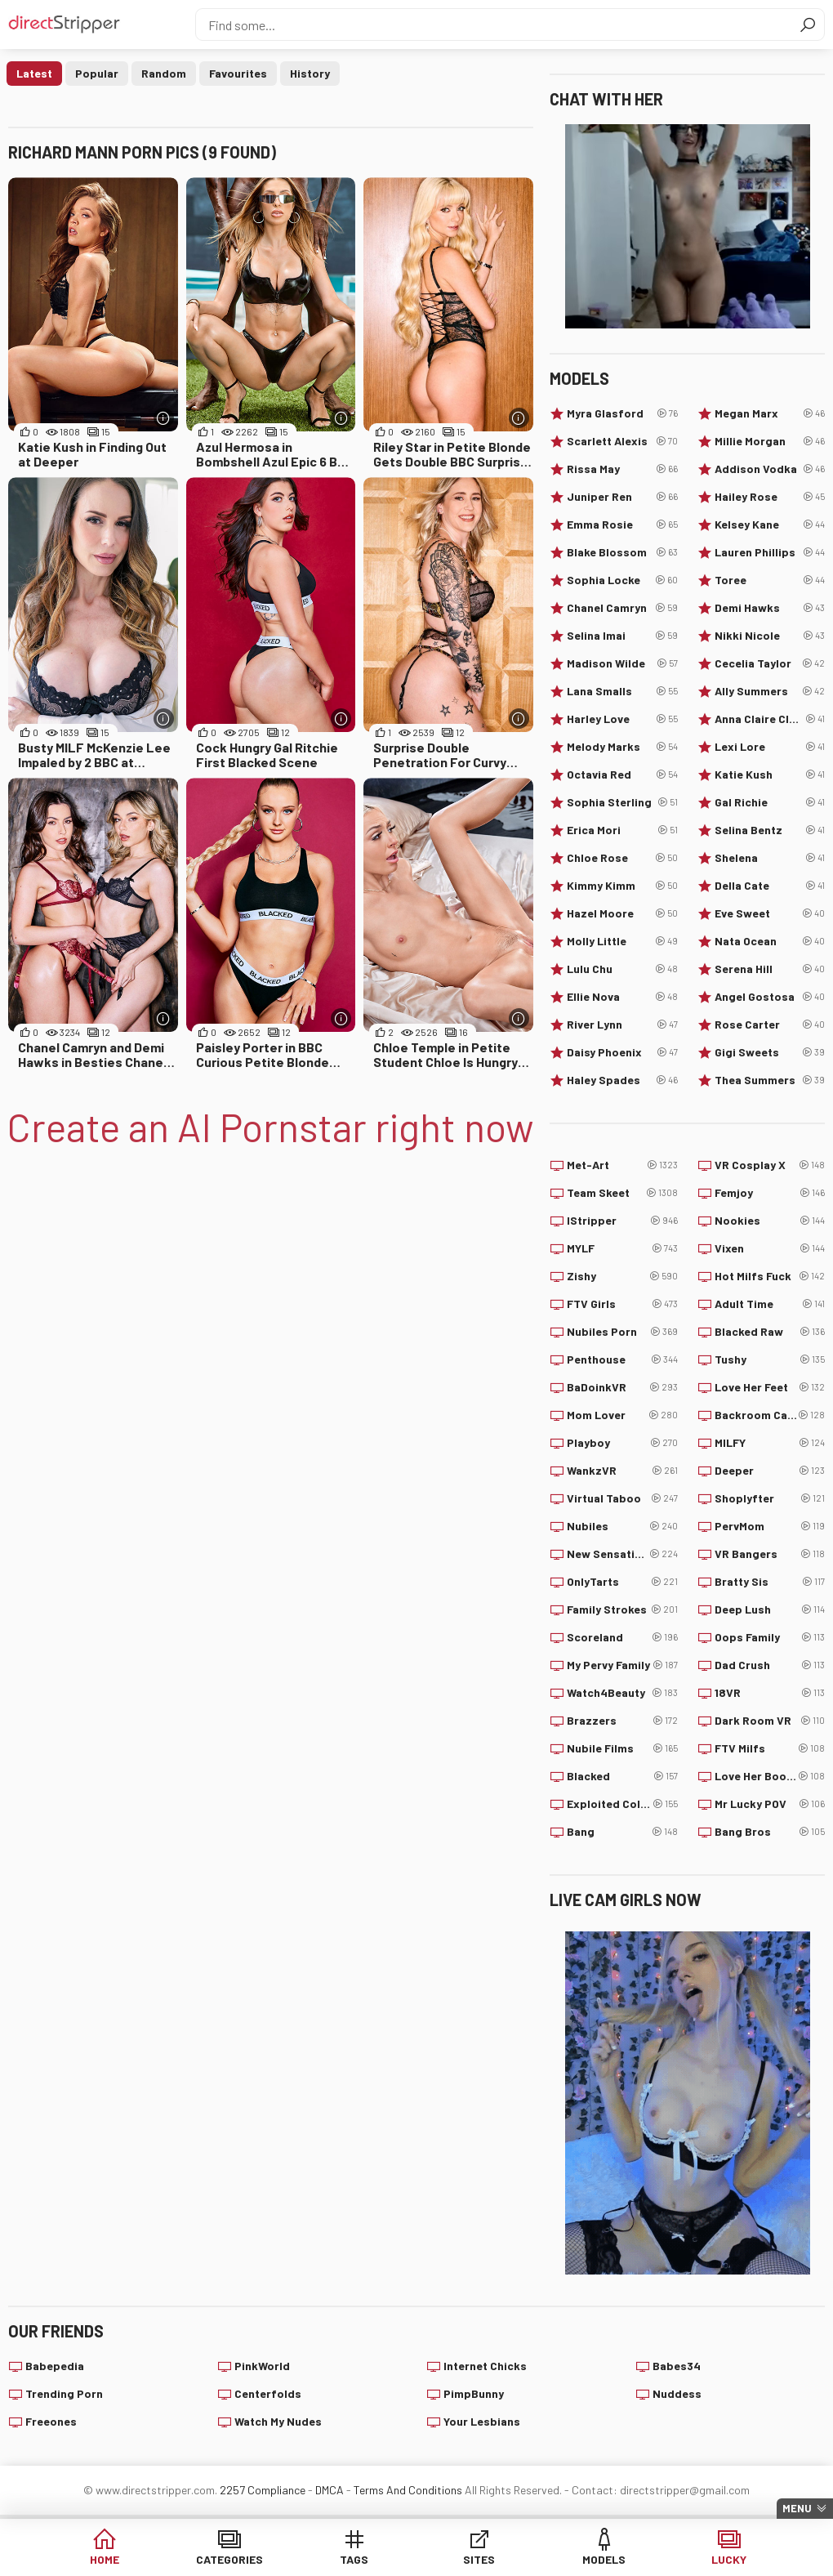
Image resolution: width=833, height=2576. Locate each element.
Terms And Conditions (408, 2490)
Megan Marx (770, 413)
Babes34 (677, 2366)
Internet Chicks (485, 2366)
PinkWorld (262, 2366)
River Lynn (622, 1024)
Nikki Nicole (770, 635)
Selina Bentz (770, 830)
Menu (797, 2508)
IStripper (622, 1220)
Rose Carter (770, 1024)
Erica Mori (622, 830)
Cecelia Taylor (770, 663)
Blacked (622, 1776)
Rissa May (622, 469)
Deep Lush (770, 1609)
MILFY (770, 1443)
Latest (34, 73)
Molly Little (622, 941)
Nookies (770, 1220)
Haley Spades (622, 1080)
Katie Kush (770, 774)
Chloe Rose (622, 858)
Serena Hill (770, 969)
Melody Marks (622, 747)
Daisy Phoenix (622, 1052)
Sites (479, 2559)
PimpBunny (473, 2393)
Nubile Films (622, 1748)
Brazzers (622, 1720)
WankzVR (622, 1470)
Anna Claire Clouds (770, 719)
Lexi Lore (770, 747)
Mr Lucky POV (770, 1804)
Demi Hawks (770, 608)
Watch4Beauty (622, 1693)
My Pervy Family (622, 1665)
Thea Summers (770, 1080)
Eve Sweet (770, 913)
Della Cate (770, 885)
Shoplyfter (770, 1498)
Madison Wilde (622, 663)
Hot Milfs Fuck (770, 1276)
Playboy (622, 1443)
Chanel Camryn (622, 608)
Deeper (770, 1470)
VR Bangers (770, 1554)
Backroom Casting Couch (770, 1415)
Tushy (770, 1359)
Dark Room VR (770, 1720)
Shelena (770, 858)
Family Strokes (622, 1609)
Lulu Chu (622, 969)
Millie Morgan (770, 441)
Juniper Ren (622, 497)
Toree (770, 580)
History (310, 73)
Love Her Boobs (770, 1776)
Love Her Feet (770, 1387)
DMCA (329, 2490)
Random (163, 73)
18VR (770, 1693)
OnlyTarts (622, 1582)
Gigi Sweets (770, 1052)
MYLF (622, 1248)
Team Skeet (622, 1193)
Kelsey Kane (770, 524)
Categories (229, 2559)
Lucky (728, 2559)
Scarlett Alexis (622, 441)
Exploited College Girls (622, 1804)
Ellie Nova (622, 997)
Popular (96, 73)
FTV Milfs (770, 1748)
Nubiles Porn (622, 1332)
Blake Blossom (622, 552)
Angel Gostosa (770, 997)
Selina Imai (622, 635)
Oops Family (770, 1637)
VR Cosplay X (770, 1165)
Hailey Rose (770, 497)
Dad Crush (770, 1665)
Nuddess (677, 2393)
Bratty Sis (770, 1582)
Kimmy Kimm (622, 885)
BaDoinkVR (622, 1387)
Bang (622, 1832)
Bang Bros (770, 1832)
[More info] (164, 418)
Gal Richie (770, 802)
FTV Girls (622, 1304)
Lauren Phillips (770, 552)
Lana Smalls (622, 691)
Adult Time (770, 1304)
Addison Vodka (770, 469)
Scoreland (622, 1637)
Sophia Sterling (622, 802)
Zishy (622, 1276)
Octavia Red (622, 774)
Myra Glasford (622, 413)
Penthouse (622, 1359)
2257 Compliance (262, 2490)
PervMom (770, 1526)
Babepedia (54, 2366)
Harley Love (622, 719)
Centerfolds (267, 2393)
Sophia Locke (622, 580)
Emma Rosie (622, 524)
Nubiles (622, 1526)
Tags (354, 2559)
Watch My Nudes (278, 2421)
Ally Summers (770, 691)
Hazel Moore (622, 913)
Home (104, 2559)
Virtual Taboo (622, 1498)
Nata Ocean (770, 941)
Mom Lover (622, 1415)
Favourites (238, 73)
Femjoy (770, 1193)
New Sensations (622, 1554)
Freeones (51, 2421)
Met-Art (622, 1165)
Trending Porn (64, 2393)
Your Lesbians (481, 2421)
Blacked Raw (770, 1332)
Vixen (770, 1248)
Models (604, 2559)
